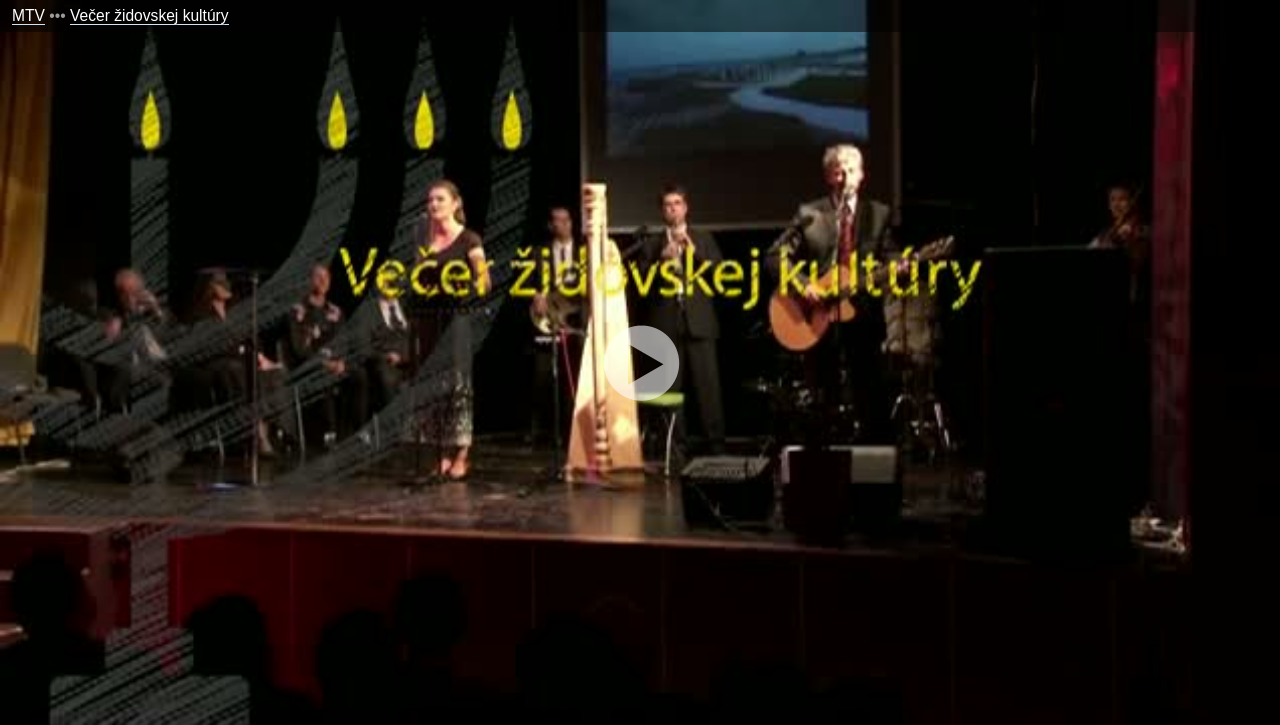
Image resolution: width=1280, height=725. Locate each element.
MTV (28, 15)
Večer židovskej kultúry (149, 15)
